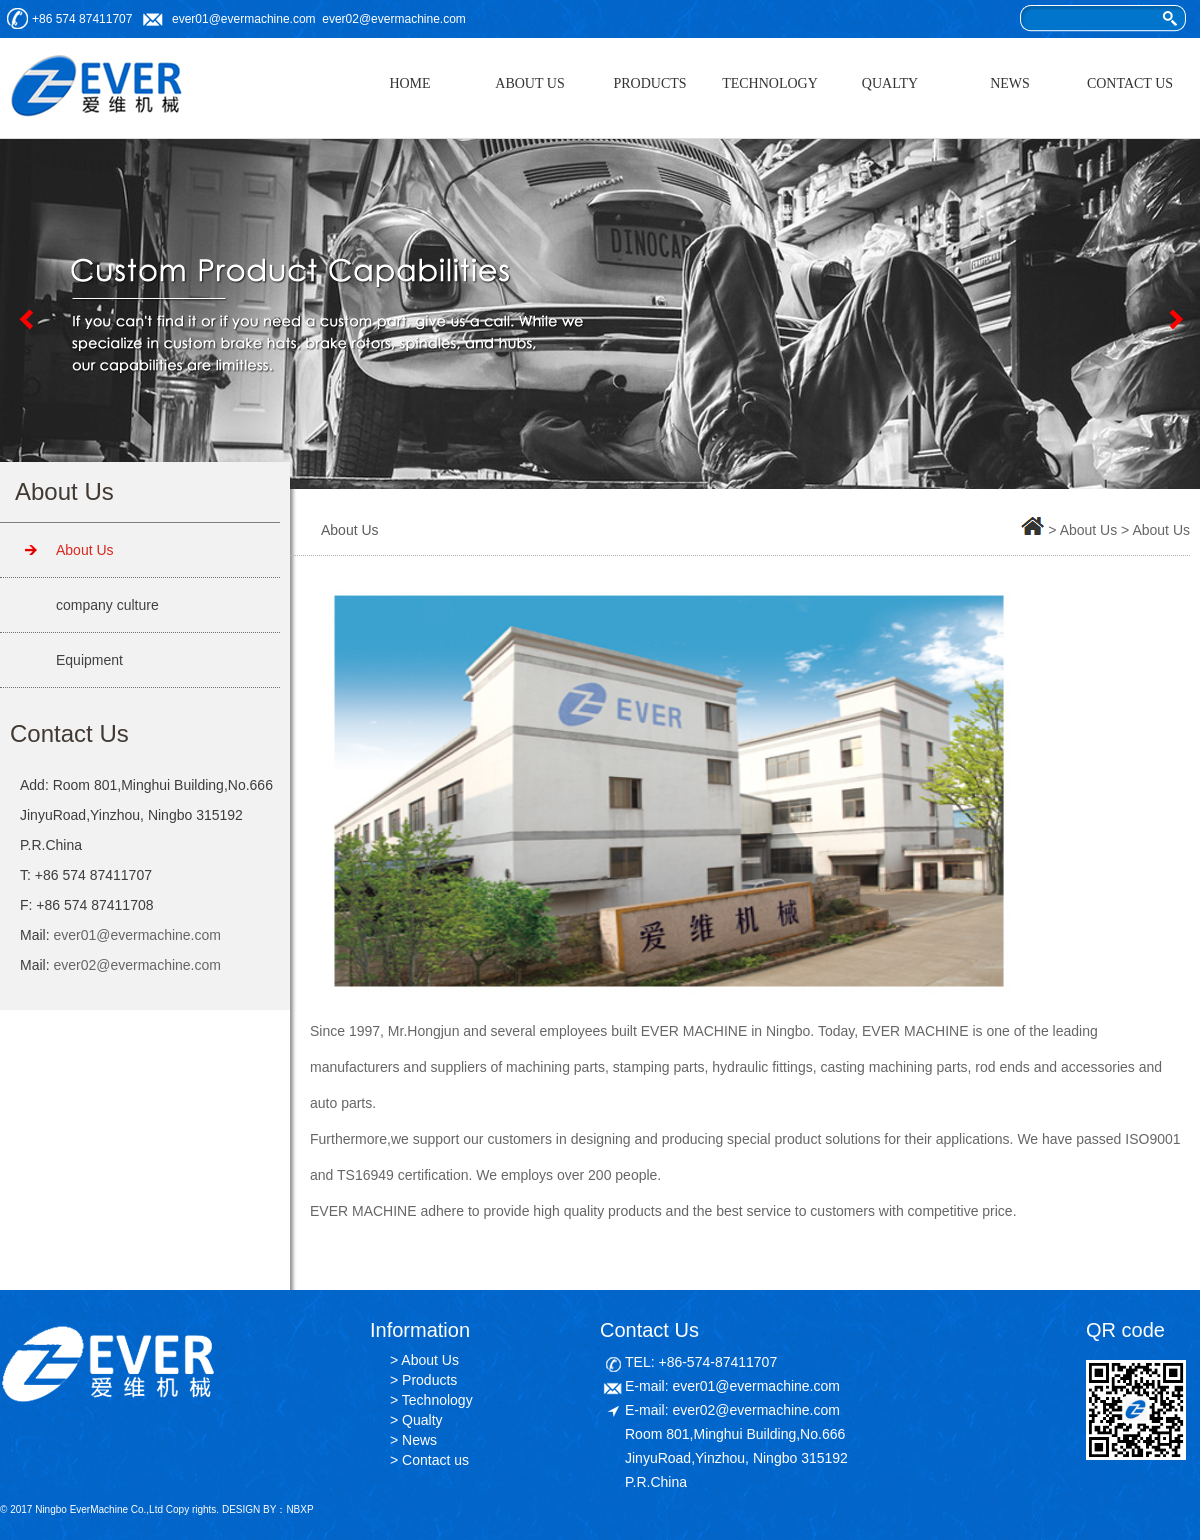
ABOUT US (529, 83)
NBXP (299, 1509)
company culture (107, 605)
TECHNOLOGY (770, 83)
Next (1175, 319)
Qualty (422, 1420)
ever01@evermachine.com (244, 19)
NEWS (1010, 83)
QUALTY (890, 83)
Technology (437, 1400)
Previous (25, 319)
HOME (409, 83)
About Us (85, 550)
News (419, 1440)
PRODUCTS (649, 83)
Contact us (435, 1460)
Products (429, 1380)
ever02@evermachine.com (394, 19)
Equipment (89, 660)
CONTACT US (1130, 83)
